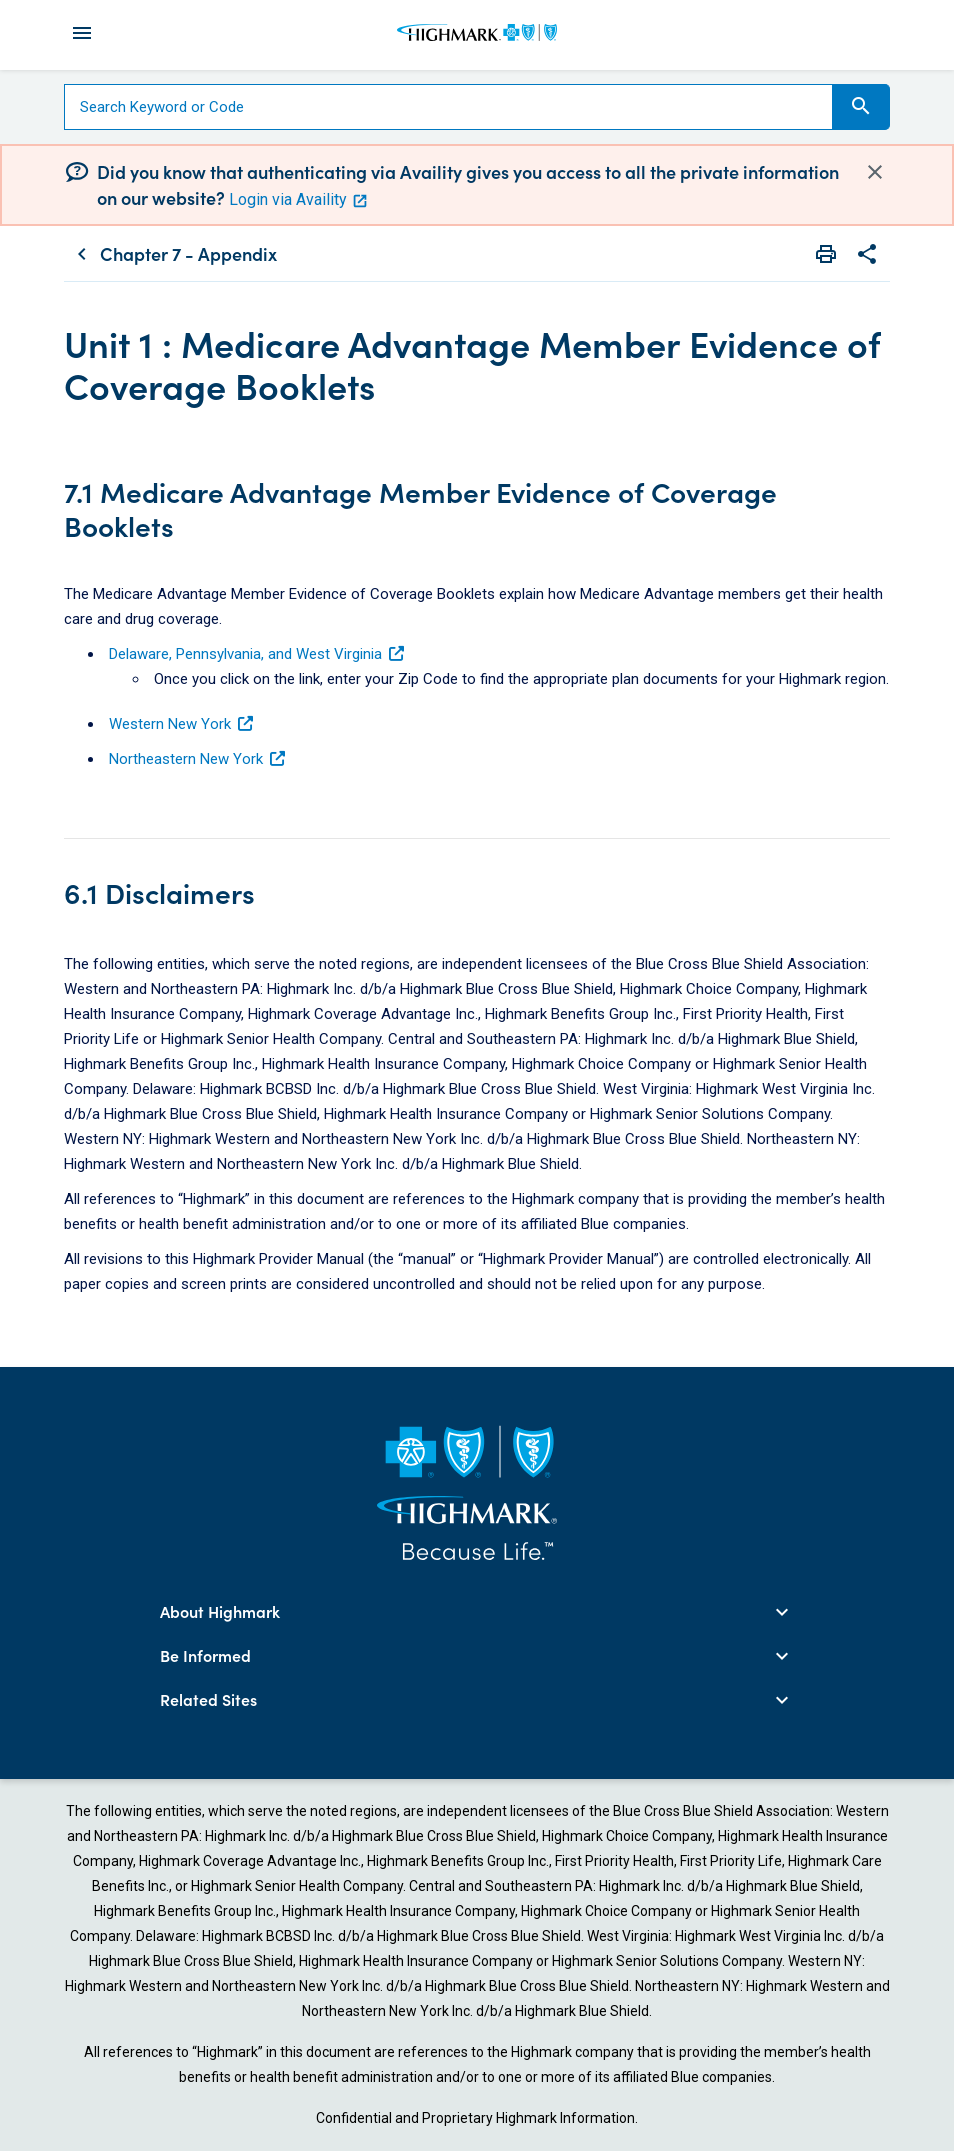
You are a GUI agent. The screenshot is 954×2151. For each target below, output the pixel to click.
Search (861, 106)
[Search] (448, 107)
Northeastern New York (198, 759)
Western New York (182, 724)
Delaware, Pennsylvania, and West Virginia (257, 654)
